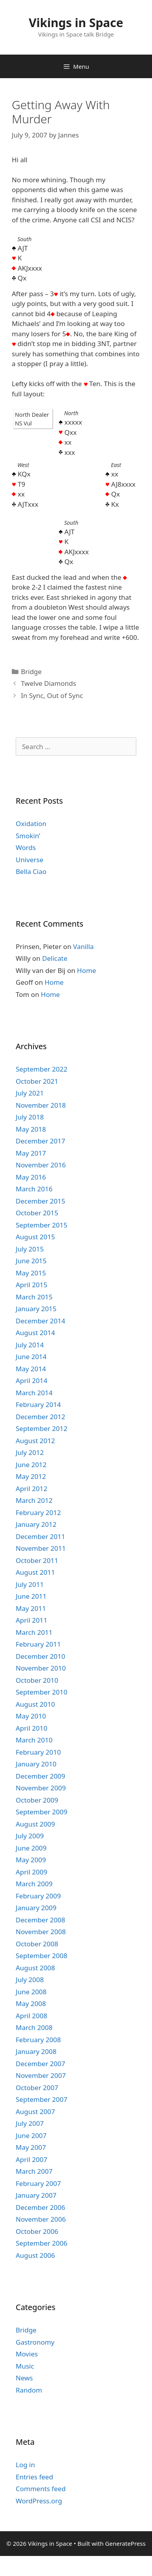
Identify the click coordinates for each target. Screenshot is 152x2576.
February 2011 (38, 1644)
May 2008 (31, 2003)
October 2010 (37, 1680)
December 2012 (40, 1416)
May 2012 (31, 1476)
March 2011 (34, 1632)
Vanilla (83, 946)
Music (25, 2366)
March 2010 (34, 1739)
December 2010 (40, 1656)
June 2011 (31, 1596)
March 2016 (34, 1188)
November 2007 (41, 2075)
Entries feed (34, 2476)
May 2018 (31, 1129)
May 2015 (31, 1272)
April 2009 (31, 1871)
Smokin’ (28, 835)
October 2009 (37, 1800)
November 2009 (41, 1787)
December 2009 (40, 1776)
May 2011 (31, 1608)
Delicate (54, 958)
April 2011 (31, 1620)
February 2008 (38, 2039)
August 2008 (35, 1967)
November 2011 (41, 1548)
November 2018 (41, 1105)
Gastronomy (35, 2342)
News (24, 2377)
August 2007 (35, 2111)
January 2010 (36, 1763)
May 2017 (31, 1153)
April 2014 (31, 1380)
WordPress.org (39, 2500)
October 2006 (37, 2231)
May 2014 (31, 1368)
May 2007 (31, 2147)
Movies (27, 2353)
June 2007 (31, 2135)
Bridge (31, 671)
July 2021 (30, 1092)
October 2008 (37, 1943)
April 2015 (31, 1284)
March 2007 (34, 2171)
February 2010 (38, 1752)
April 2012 (31, 1488)
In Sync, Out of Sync (52, 695)
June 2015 (31, 1260)
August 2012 (35, 1440)
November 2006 (41, 2219)
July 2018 (30, 1116)
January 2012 (36, 1524)
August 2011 (35, 1572)
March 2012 (34, 1500)
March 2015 (34, 1296)
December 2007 (40, 2063)
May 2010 (31, 1715)
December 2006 (40, 2207)
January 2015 (36, 1308)
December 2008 (40, 1919)
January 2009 (36, 1907)
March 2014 (34, 1392)
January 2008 (36, 2051)
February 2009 (38, 1895)
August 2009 (35, 1823)
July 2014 (30, 1344)
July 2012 (30, 1452)
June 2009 (31, 1847)
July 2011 (30, 1584)
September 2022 (41, 1069)
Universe (29, 859)
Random (29, 2390)
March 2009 (34, 1883)
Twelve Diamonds (48, 683)
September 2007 (41, 2099)
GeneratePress (125, 2543)
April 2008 (31, 2015)
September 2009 (41, 1811)
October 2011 (37, 1560)
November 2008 (41, 1931)
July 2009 (30, 1835)
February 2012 (38, 1512)
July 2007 (30, 2123)
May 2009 (31, 1859)
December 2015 (40, 1201)
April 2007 (31, 2159)
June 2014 (31, 1356)
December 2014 (40, 1320)
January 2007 (36, 2195)
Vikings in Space (76, 23)
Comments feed (41, 2488)
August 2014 (35, 1332)
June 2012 (31, 1464)
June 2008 (31, 1991)
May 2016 (31, 1177)
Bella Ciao (31, 871)
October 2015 (37, 1212)
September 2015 (41, 1224)
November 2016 (41, 1164)
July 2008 (30, 1979)
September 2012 (41, 1428)
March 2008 (34, 2027)
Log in (25, 2464)
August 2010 (35, 1704)
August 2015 (35, 1236)
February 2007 (38, 2183)
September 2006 (41, 2243)
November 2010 (41, 1668)
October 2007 (37, 2087)
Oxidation (31, 823)
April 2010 (31, 1728)
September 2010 (41, 1692)
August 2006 (35, 2255)
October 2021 (37, 1081)
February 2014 (38, 1404)
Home (86, 970)
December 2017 (40, 1140)
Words (26, 847)
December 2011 (40, 1536)
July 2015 (30, 1248)
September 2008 (41, 1955)
